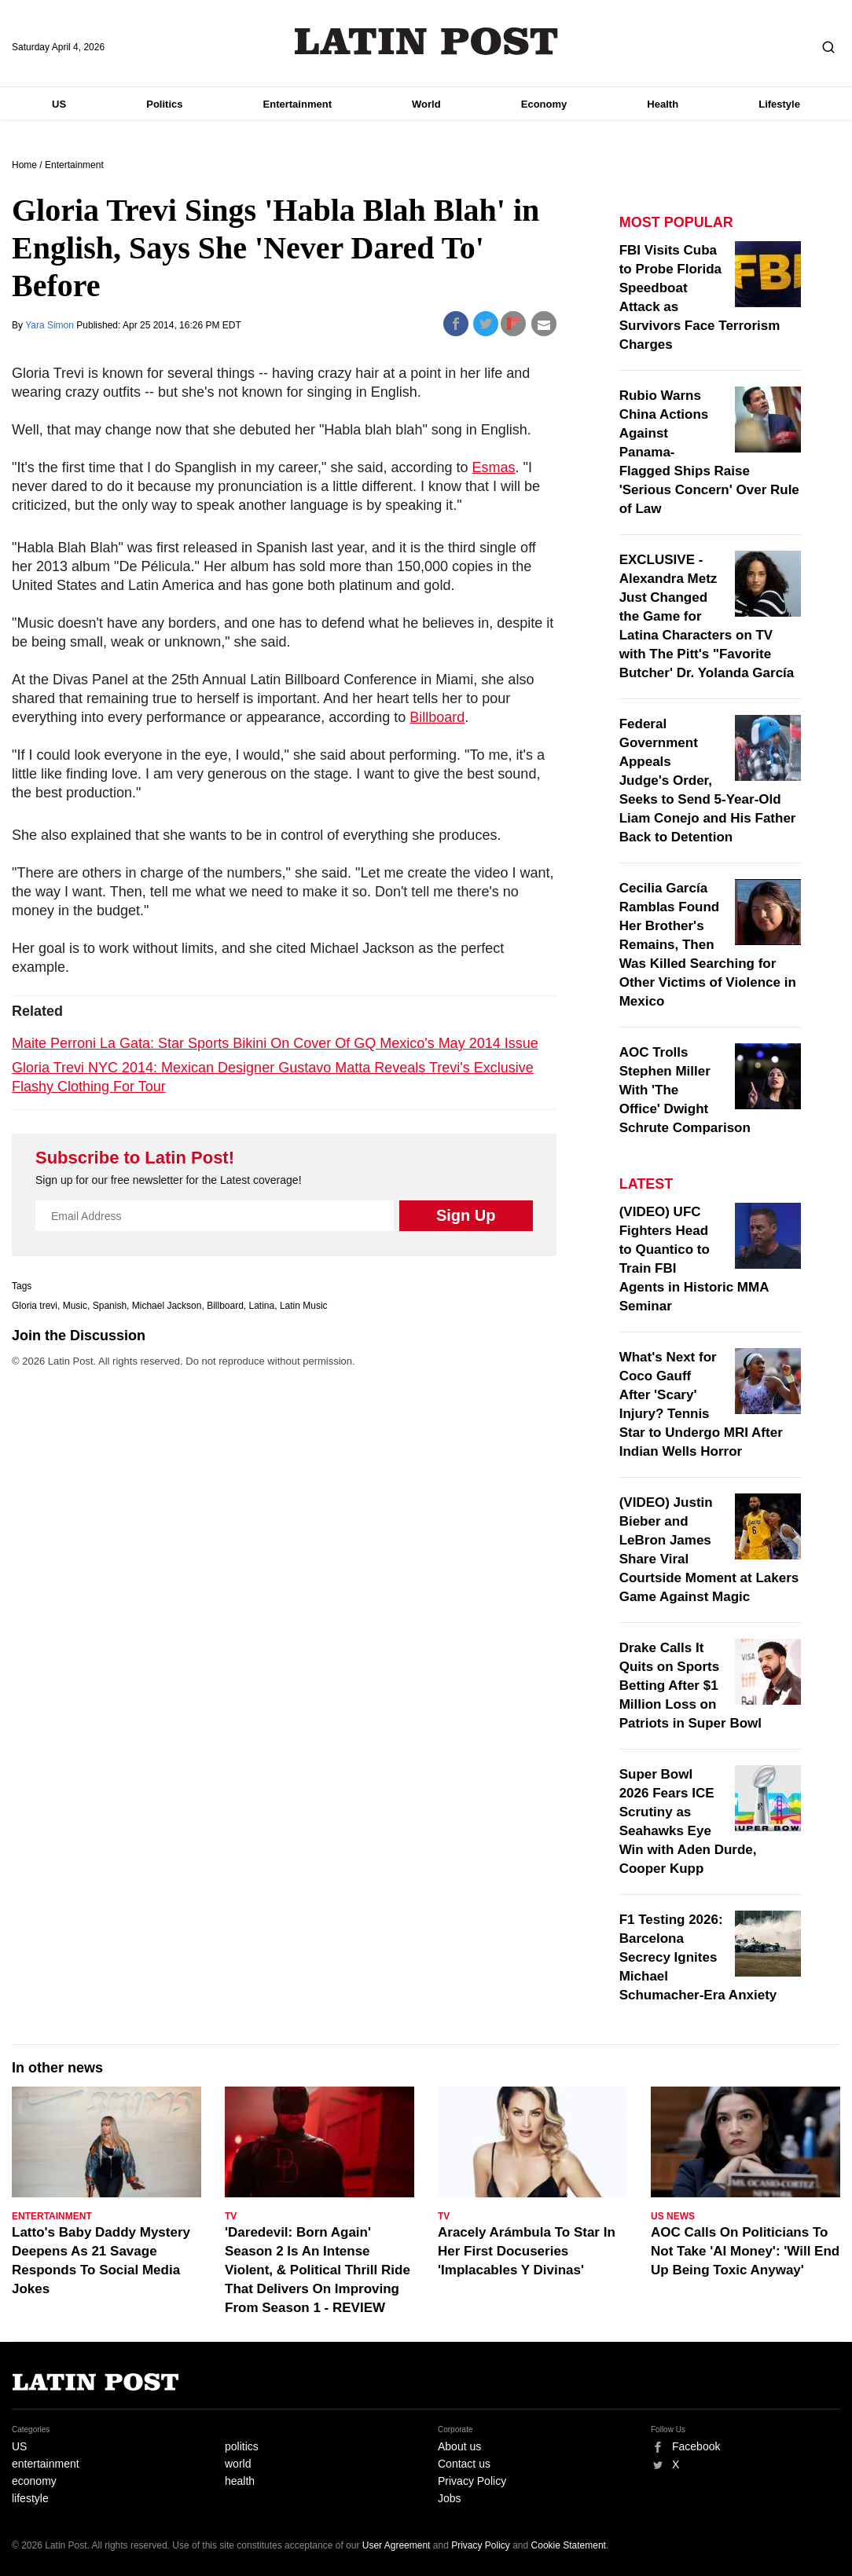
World (426, 104)
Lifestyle (779, 104)
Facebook (696, 2446)
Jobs (449, 2498)
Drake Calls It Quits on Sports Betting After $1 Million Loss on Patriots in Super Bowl (690, 1685)
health (240, 2481)
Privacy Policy (472, 2481)
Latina (262, 1305)
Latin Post (426, 41)
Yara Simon (50, 325)
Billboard (437, 717)
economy (34, 2481)
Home (24, 164)
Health (662, 104)
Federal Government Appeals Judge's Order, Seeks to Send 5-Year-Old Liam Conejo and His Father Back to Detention (707, 780)
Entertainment (297, 104)
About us (459, 2446)
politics (242, 2446)
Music (75, 1305)
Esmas (494, 467)
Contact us (464, 2463)
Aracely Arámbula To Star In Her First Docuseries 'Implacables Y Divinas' (526, 2251)
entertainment (45, 2463)
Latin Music (304, 1305)
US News (673, 2216)
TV (231, 2216)
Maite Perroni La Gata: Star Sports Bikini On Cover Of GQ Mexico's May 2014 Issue (275, 1043)
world (238, 2463)
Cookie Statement (568, 2545)
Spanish (110, 1305)
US (59, 104)
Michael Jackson (167, 1305)
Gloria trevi (34, 1305)
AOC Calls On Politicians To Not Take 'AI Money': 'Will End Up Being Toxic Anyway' (745, 2251)
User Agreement (396, 2545)
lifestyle (30, 2498)
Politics (164, 104)
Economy (544, 104)
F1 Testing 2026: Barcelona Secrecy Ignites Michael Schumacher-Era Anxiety (698, 1957)
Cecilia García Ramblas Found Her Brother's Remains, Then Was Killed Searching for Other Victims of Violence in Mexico (707, 945)
